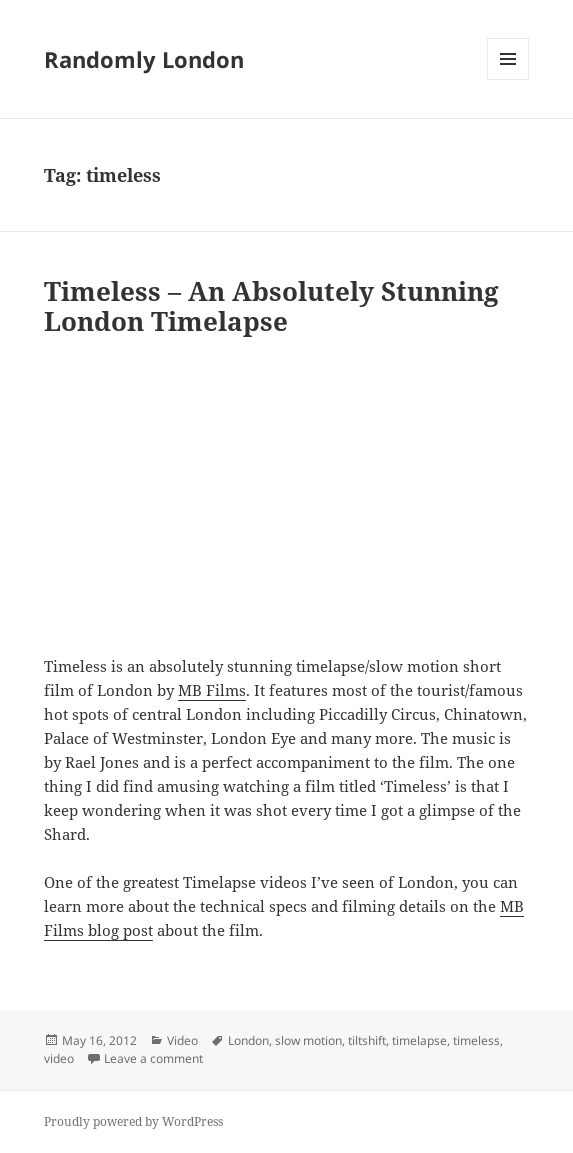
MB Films (212, 690)
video (59, 1058)
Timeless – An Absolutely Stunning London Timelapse (271, 306)
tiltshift (367, 1040)
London (248, 1040)
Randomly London (144, 59)
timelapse (419, 1040)
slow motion (308, 1040)
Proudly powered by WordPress (133, 1121)
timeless (476, 1040)
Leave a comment (153, 1058)
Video (182, 1040)
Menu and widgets (508, 79)
